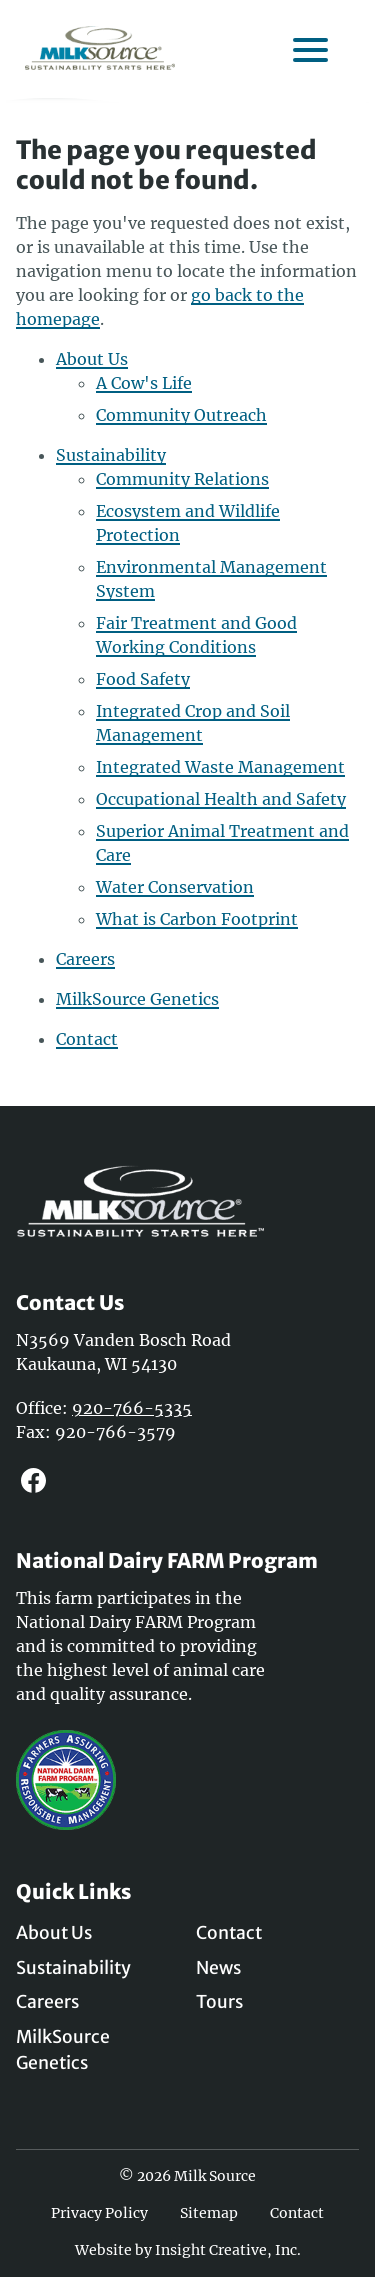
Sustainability (111, 455)
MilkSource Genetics (137, 999)
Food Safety (143, 679)
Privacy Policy (99, 2213)
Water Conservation (175, 887)
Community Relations (182, 479)
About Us (92, 359)
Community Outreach (181, 415)
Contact (87, 1039)
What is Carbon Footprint (197, 919)
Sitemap (209, 2213)
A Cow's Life (144, 383)
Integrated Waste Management (220, 767)
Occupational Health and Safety (221, 799)
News (218, 1968)
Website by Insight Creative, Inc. (188, 2250)
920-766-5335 (132, 1408)
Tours (219, 2002)
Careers (85, 959)
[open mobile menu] (310, 48)
